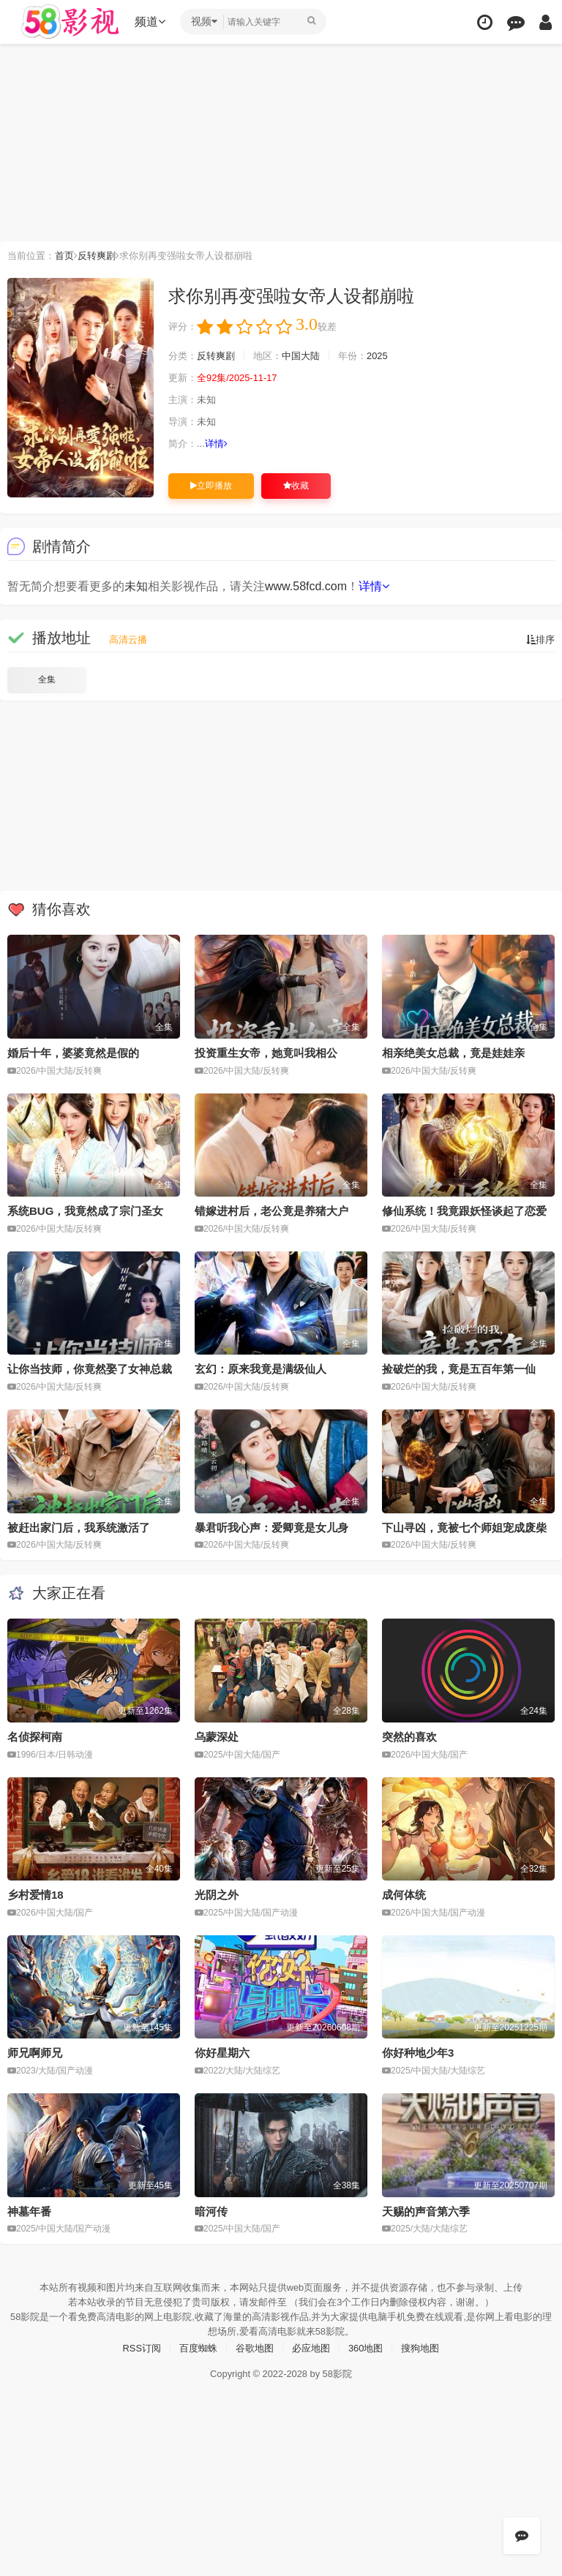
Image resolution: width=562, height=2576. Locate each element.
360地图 (370, 2343)
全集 (47, 679)
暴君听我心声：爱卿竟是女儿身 (271, 1525)
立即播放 (211, 485)
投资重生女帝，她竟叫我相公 (266, 1052)
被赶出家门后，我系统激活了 (78, 1525)
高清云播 (129, 639)
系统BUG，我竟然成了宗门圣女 (85, 1210)
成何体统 (404, 1892)
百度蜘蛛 (193, 2343)
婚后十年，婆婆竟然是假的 (73, 1052)
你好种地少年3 (418, 2050)
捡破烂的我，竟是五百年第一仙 (459, 1368)
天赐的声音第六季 (426, 2208)
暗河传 (211, 2208)
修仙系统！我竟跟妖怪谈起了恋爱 (464, 1210)
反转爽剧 (103, 255)
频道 (154, 21)
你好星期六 (222, 2050)
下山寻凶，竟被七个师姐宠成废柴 (464, 1525)
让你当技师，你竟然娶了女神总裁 (89, 1368)
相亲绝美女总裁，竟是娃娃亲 (453, 1052)
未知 (136, 586)
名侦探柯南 (34, 1734)
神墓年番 (29, 2208)
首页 (69, 255)
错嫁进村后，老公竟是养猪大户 (271, 1210)
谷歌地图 (253, 2343)
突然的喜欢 (409, 1734)
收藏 (296, 485)
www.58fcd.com (306, 586)
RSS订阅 (134, 2343)
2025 (390, 355)
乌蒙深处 (217, 1734)
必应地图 (312, 2343)
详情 (220, 443)
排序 (539, 639)
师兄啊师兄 (34, 2050)
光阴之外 (217, 1892)
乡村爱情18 (35, 1892)
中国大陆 (309, 355)
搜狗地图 (428, 2343)
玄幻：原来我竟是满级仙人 (260, 1368)
